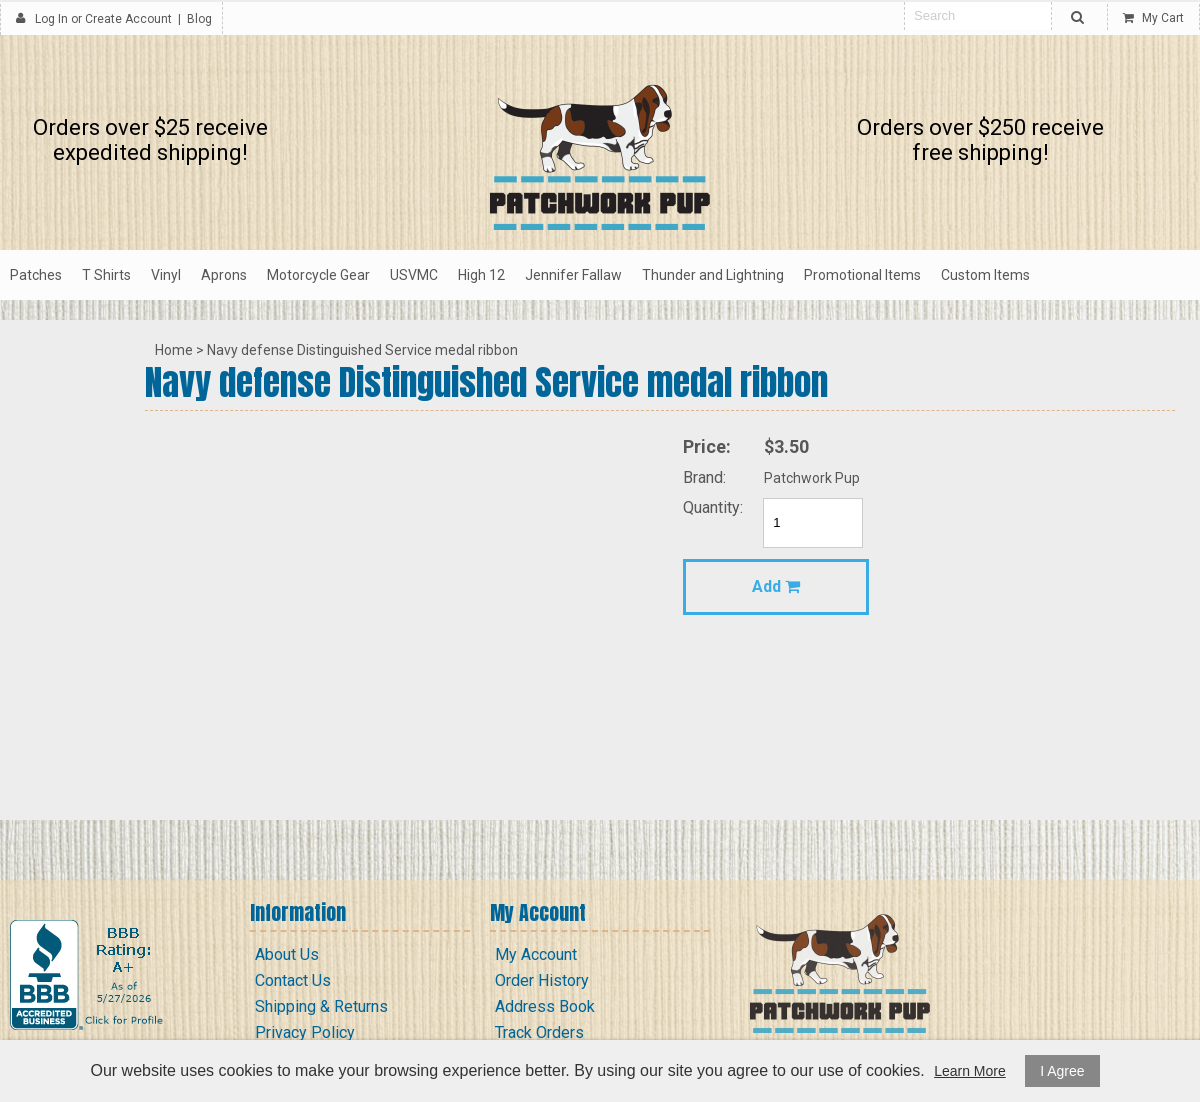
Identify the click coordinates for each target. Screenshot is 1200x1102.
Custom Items (985, 275)
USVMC (414, 275)
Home (174, 350)
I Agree (1062, 1071)
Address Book (545, 1006)
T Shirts (106, 275)
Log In (51, 19)
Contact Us (293, 980)
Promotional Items (862, 275)
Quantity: (713, 507)
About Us (287, 954)
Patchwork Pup (812, 478)
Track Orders (539, 1032)
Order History (542, 980)
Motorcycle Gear (318, 275)
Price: (707, 446)
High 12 (481, 275)
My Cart (1153, 18)
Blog (199, 19)
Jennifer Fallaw (573, 275)
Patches (36, 275)
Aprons (224, 275)
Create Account (128, 19)
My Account (536, 954)
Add (776, 586)
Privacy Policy (305, 1032)
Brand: (704, 477)
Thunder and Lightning (713, 275)
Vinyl (166, 275)
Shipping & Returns (321, 1006)
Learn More (970, 1071)
